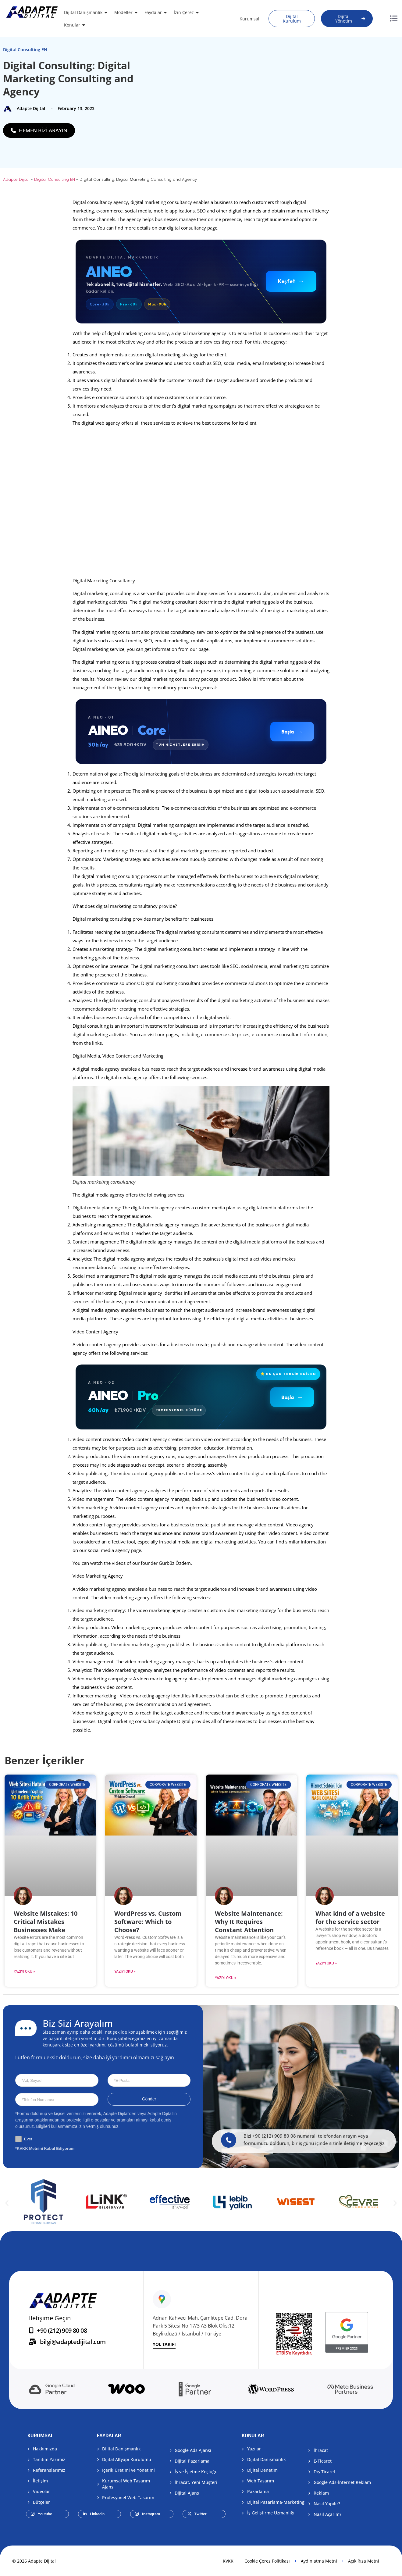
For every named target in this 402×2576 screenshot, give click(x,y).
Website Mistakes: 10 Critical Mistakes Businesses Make (45, 1921)
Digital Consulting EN (25, 49)
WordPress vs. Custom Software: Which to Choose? (148, 1921)
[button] (7, 2203)
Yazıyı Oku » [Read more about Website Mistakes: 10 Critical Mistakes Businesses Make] (24, 1971)
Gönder (149, 2098)
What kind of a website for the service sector (350, 1917)
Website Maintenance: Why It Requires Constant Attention (249, 1921)
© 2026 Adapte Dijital (34, 2561)
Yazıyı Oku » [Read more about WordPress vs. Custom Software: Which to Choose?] (125, 1971)
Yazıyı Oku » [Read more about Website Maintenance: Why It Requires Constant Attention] (225, 1978)
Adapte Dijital (16, 179)
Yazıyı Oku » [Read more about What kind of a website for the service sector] (326, 1963)
